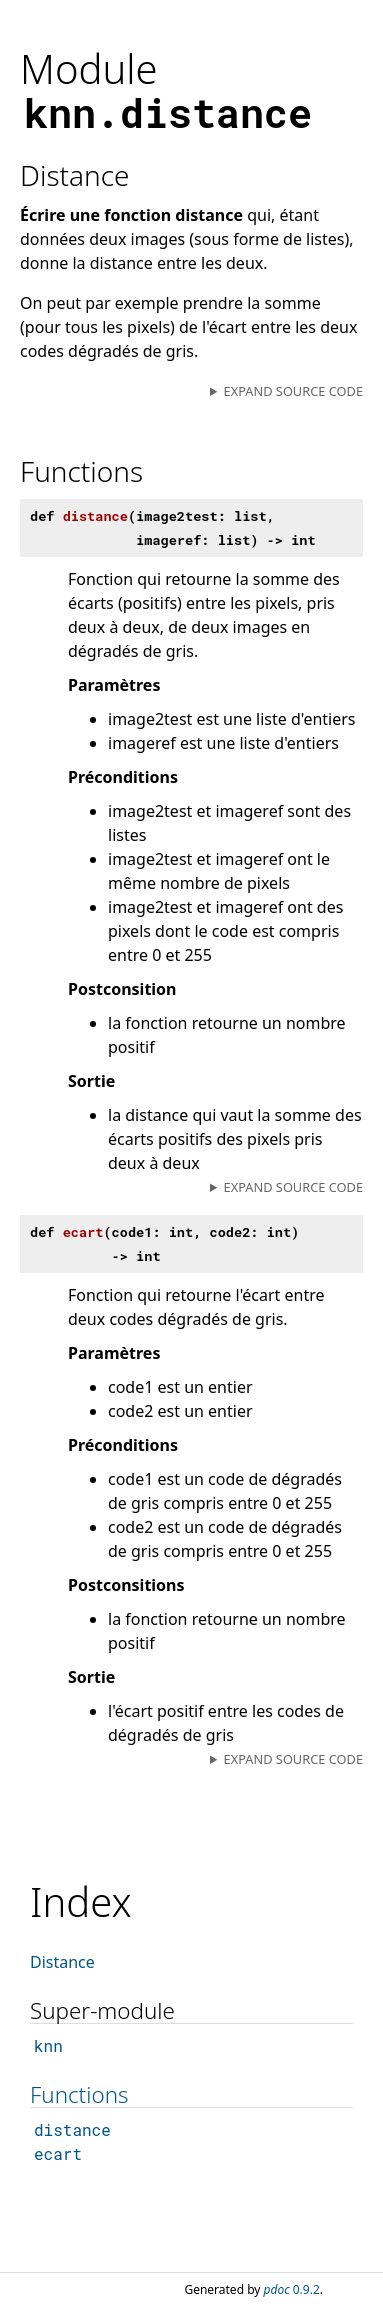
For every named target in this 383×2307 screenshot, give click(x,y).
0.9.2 (292, 2289)
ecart (58, 2153)
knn (48, 2045)
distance (72, 2129)
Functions (79, 2094)
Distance (62, 1962)
